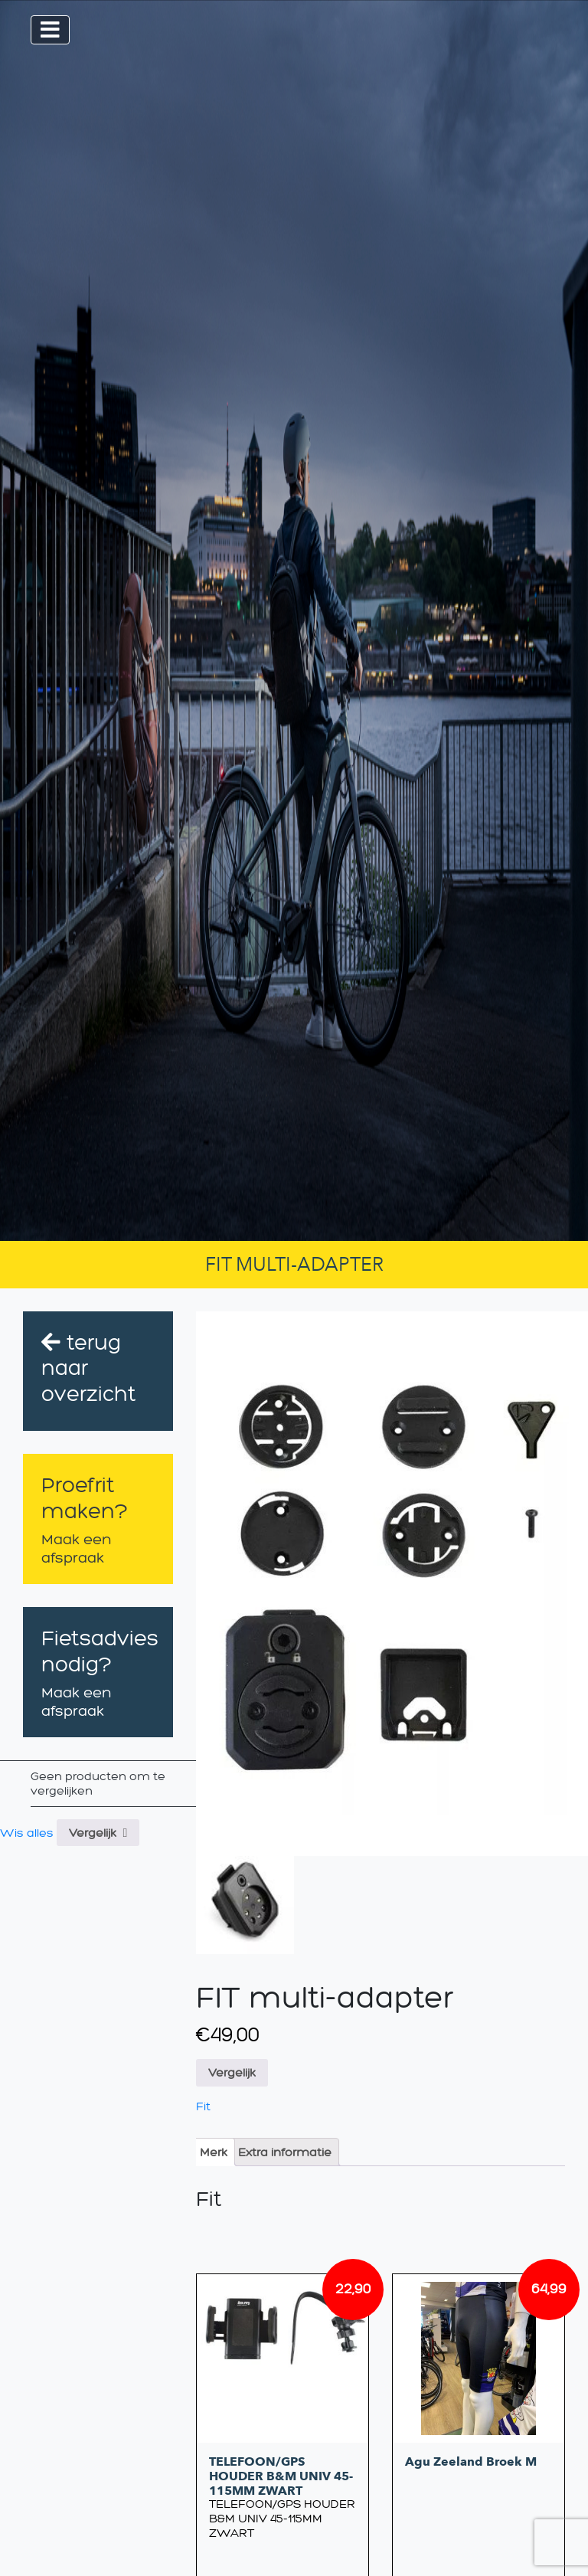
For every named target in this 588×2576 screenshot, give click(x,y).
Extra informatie (285, 2152)
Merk (213, 2152)
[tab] (213, 2152)
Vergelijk (92, 1832)
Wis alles (27, 1832)
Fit (203, 2106)
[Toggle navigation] (50, 29)
